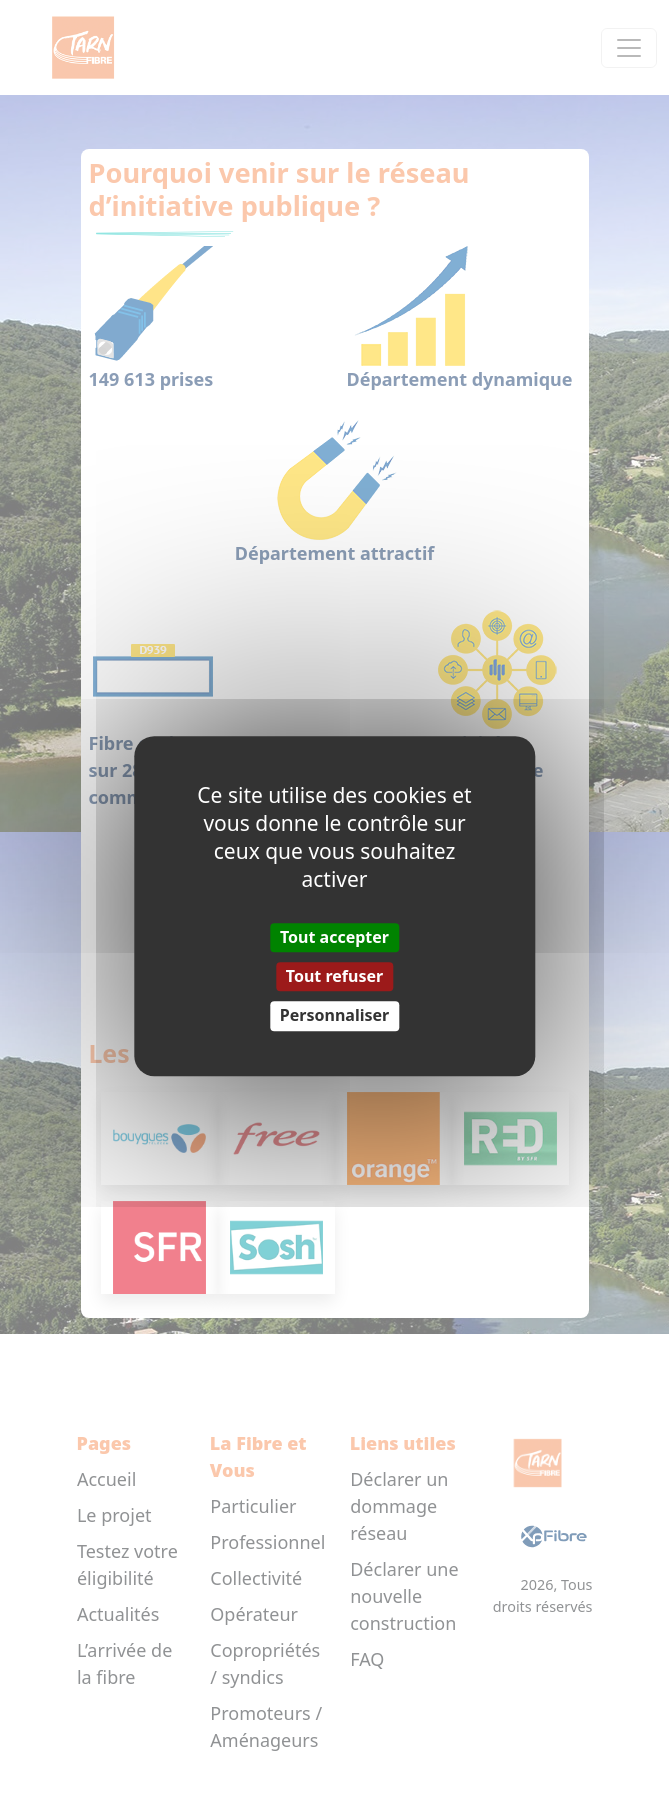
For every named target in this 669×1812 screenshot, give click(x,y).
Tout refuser (334, 976)
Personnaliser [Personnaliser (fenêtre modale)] (334, 1016)
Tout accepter (334, 937)
